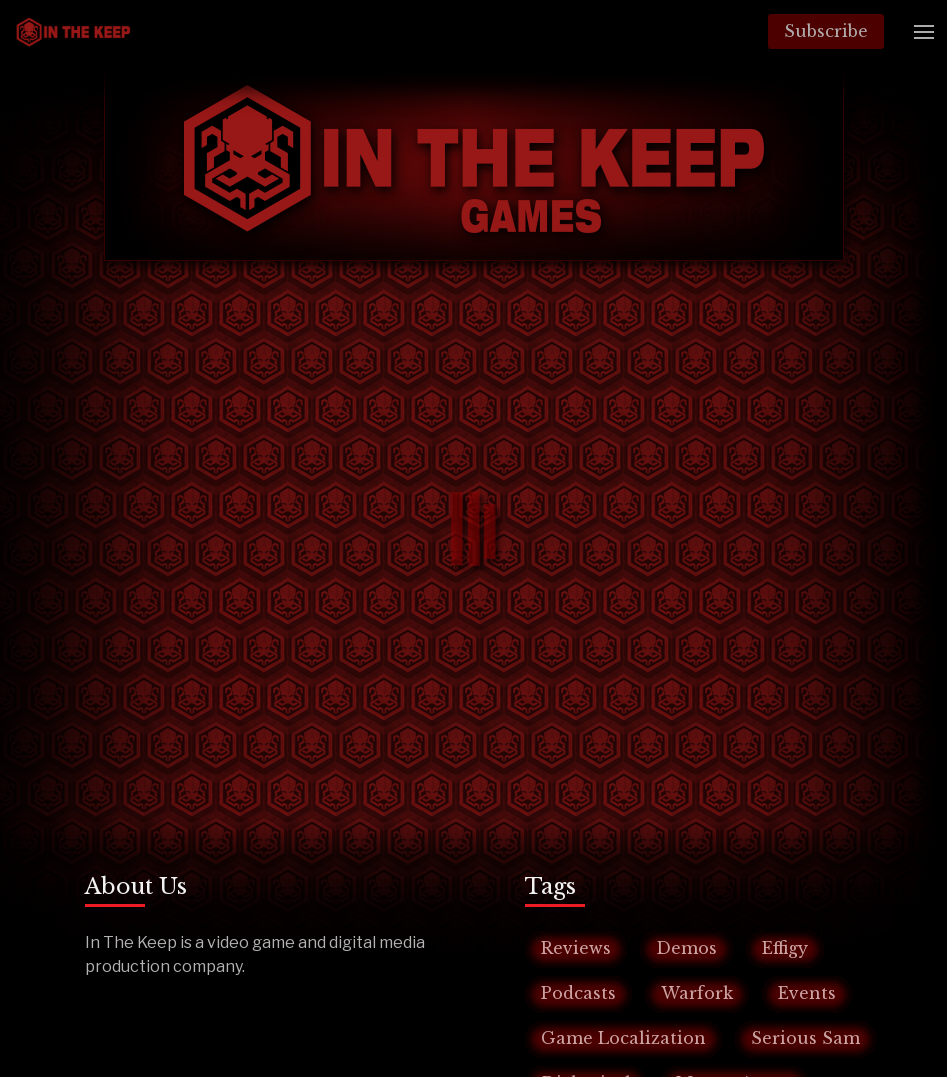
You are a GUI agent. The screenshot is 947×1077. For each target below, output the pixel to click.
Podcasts (578, 993)
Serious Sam (805, 1038)
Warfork (697, 993)
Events (807, 993)
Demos (686, 948)
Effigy (785, 948)
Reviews (576, 948)
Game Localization (623, 1038)
